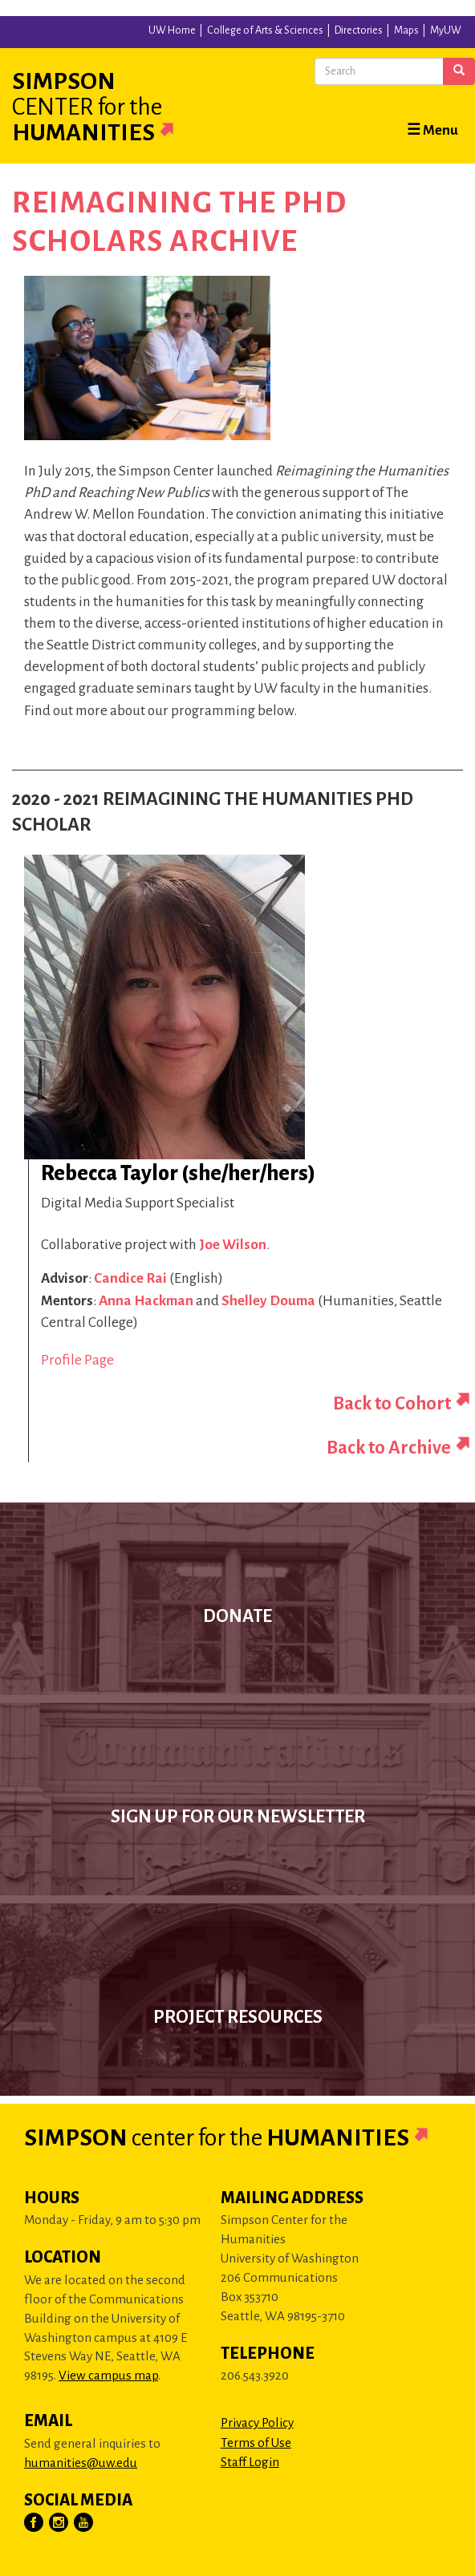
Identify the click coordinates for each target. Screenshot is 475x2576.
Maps (406, 30)
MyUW (445, 30)
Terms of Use (256, 2442)
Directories (359, 30)
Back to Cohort (392, 1403)
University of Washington (32, 31)
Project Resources (238, 2017)
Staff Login (250, 2462)
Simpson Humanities (112, 106)
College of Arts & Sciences (265, 30)
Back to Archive (389, 1448)
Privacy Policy (257, 2422)
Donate (237, 1616)
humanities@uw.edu (80, 2462)
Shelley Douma (268, 1300)
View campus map (108, 2375)
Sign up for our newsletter (238, 1816)
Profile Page (77, 1360)
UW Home (172, 30)
